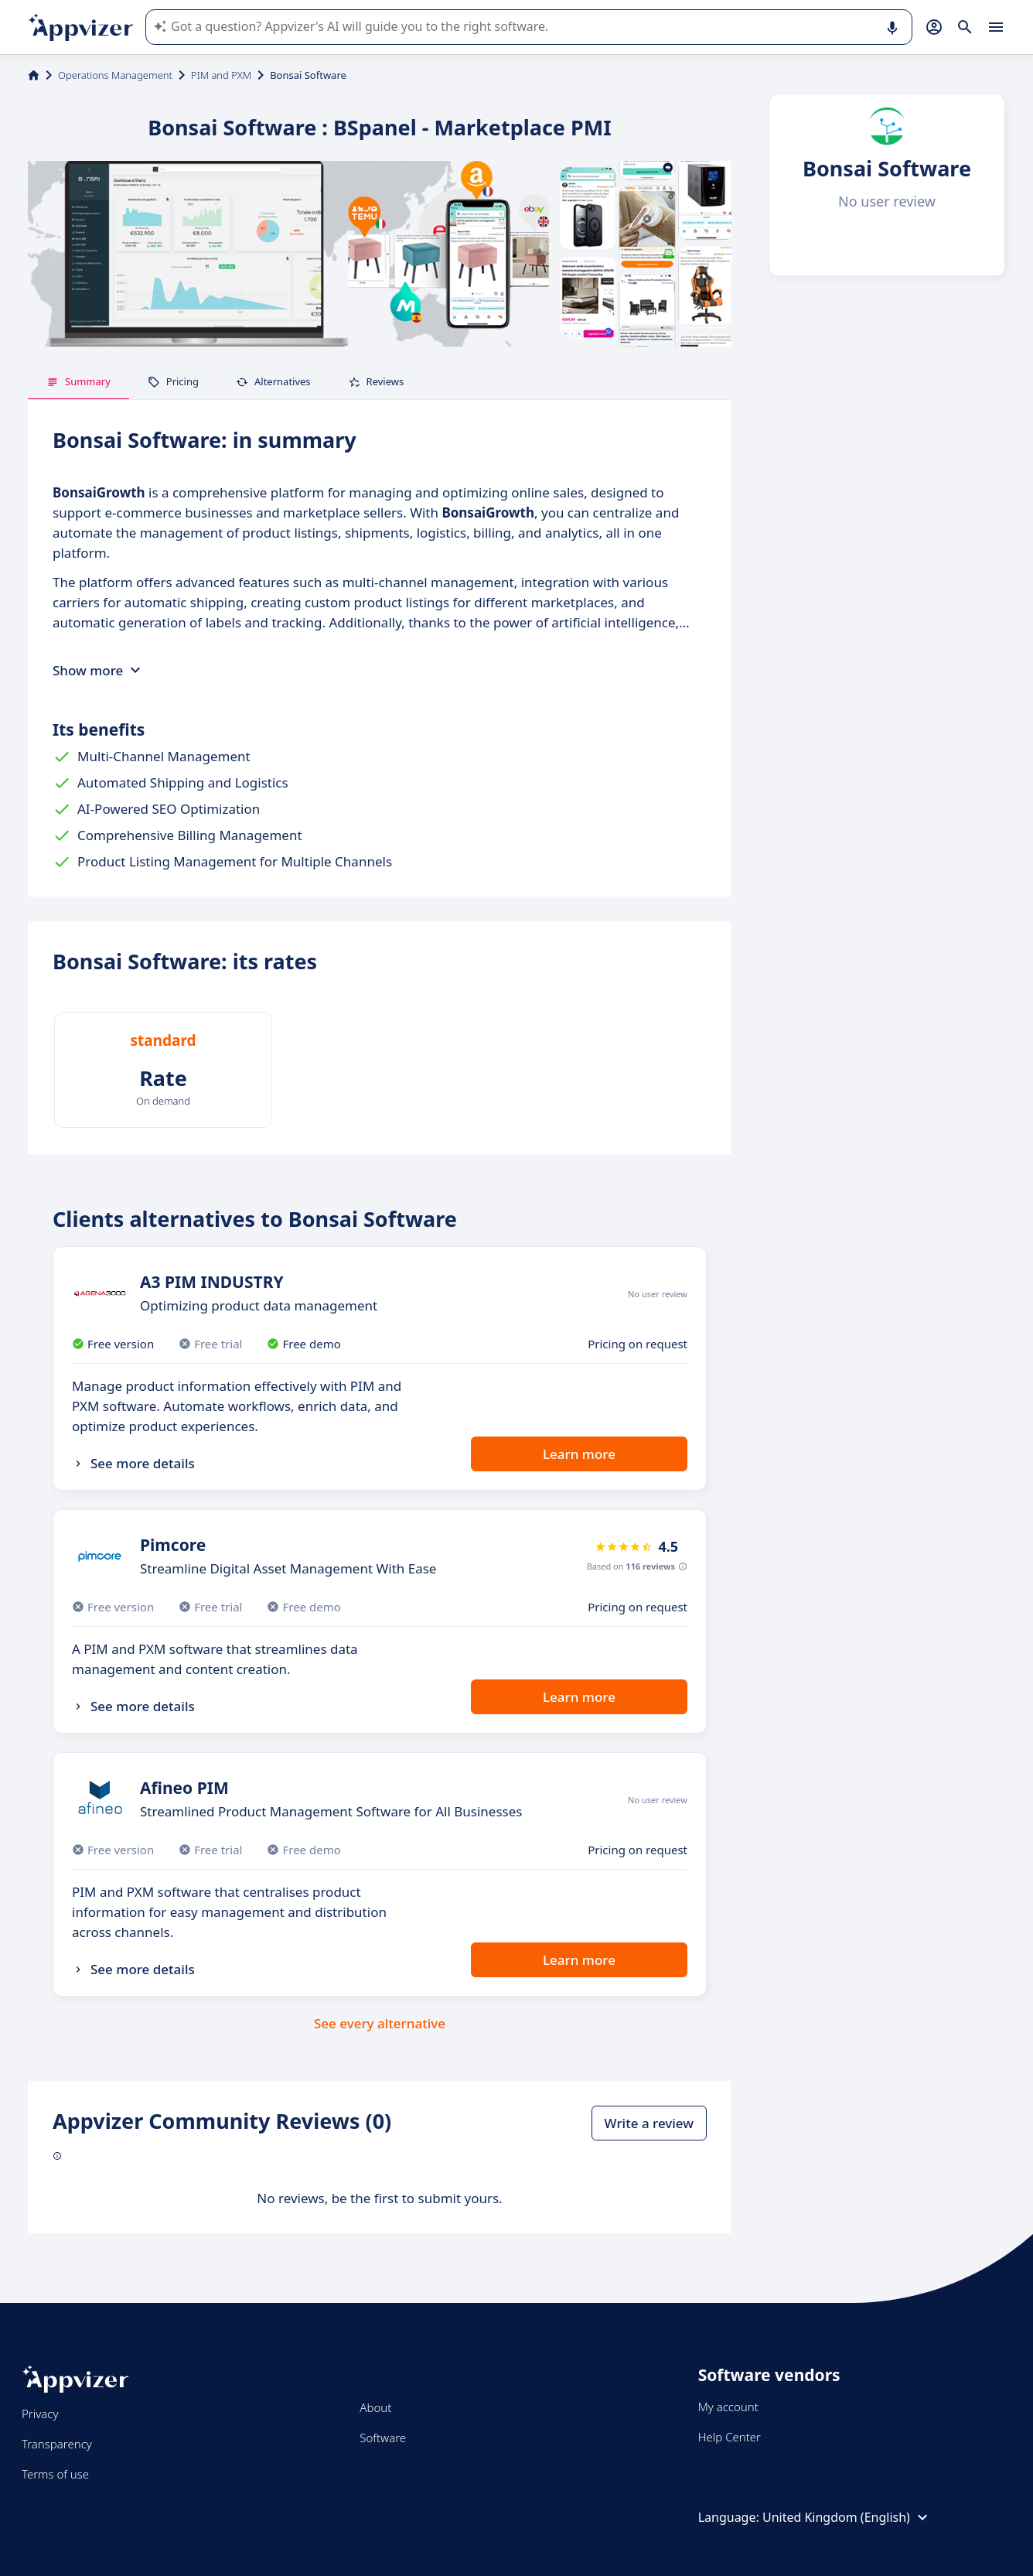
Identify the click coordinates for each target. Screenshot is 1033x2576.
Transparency (57, 2443)
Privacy (40, 2413)
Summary (78, 381)
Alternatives (273, 381)
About (375, 2407)
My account (728, 2406)
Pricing (173, 381)
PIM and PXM (221, 75)
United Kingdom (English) (847, 2517)
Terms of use (55, 2474)
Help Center (729, 2436)
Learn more (579, 1454)
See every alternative (379, 2023)
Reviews (376, 381)
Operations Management (115, 75)
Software (383, 2437)
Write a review (649, 2123)
